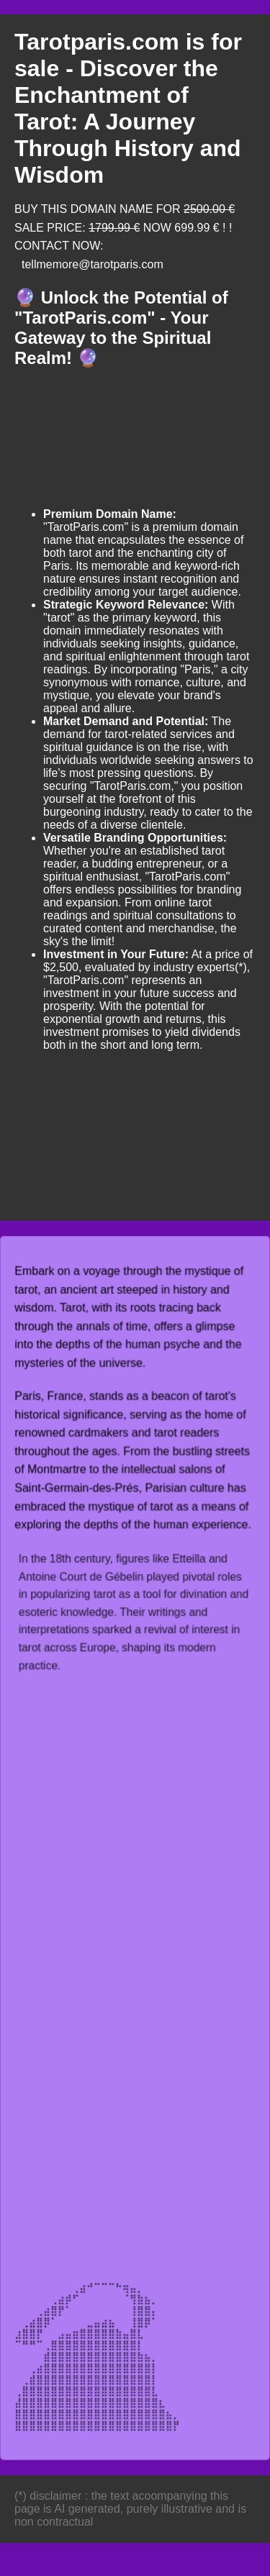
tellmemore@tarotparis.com (92, 264)
